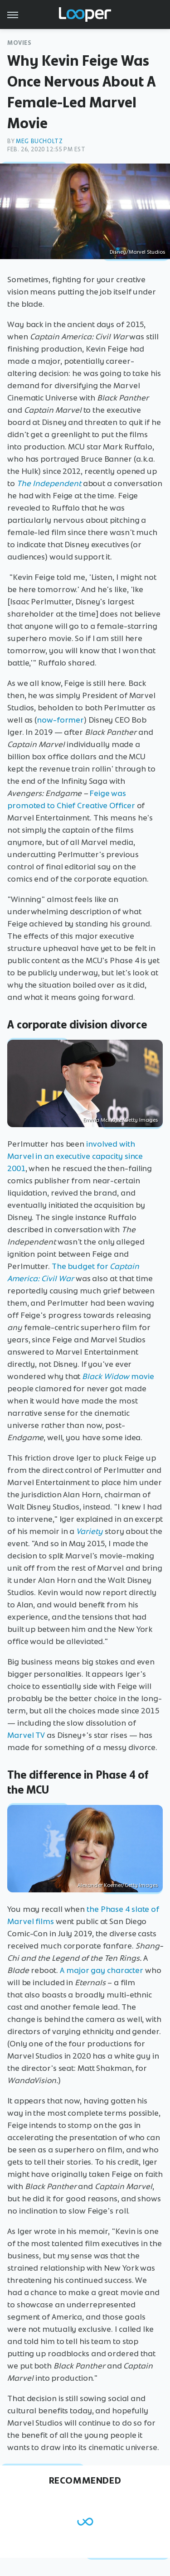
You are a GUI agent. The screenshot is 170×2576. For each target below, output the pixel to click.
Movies (19, 43)
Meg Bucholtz (39, 141)
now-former (60, 719)
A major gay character (101, 1970)
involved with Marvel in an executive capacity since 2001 (75, 1156)
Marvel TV (26, 1735)
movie (118, 1376)
